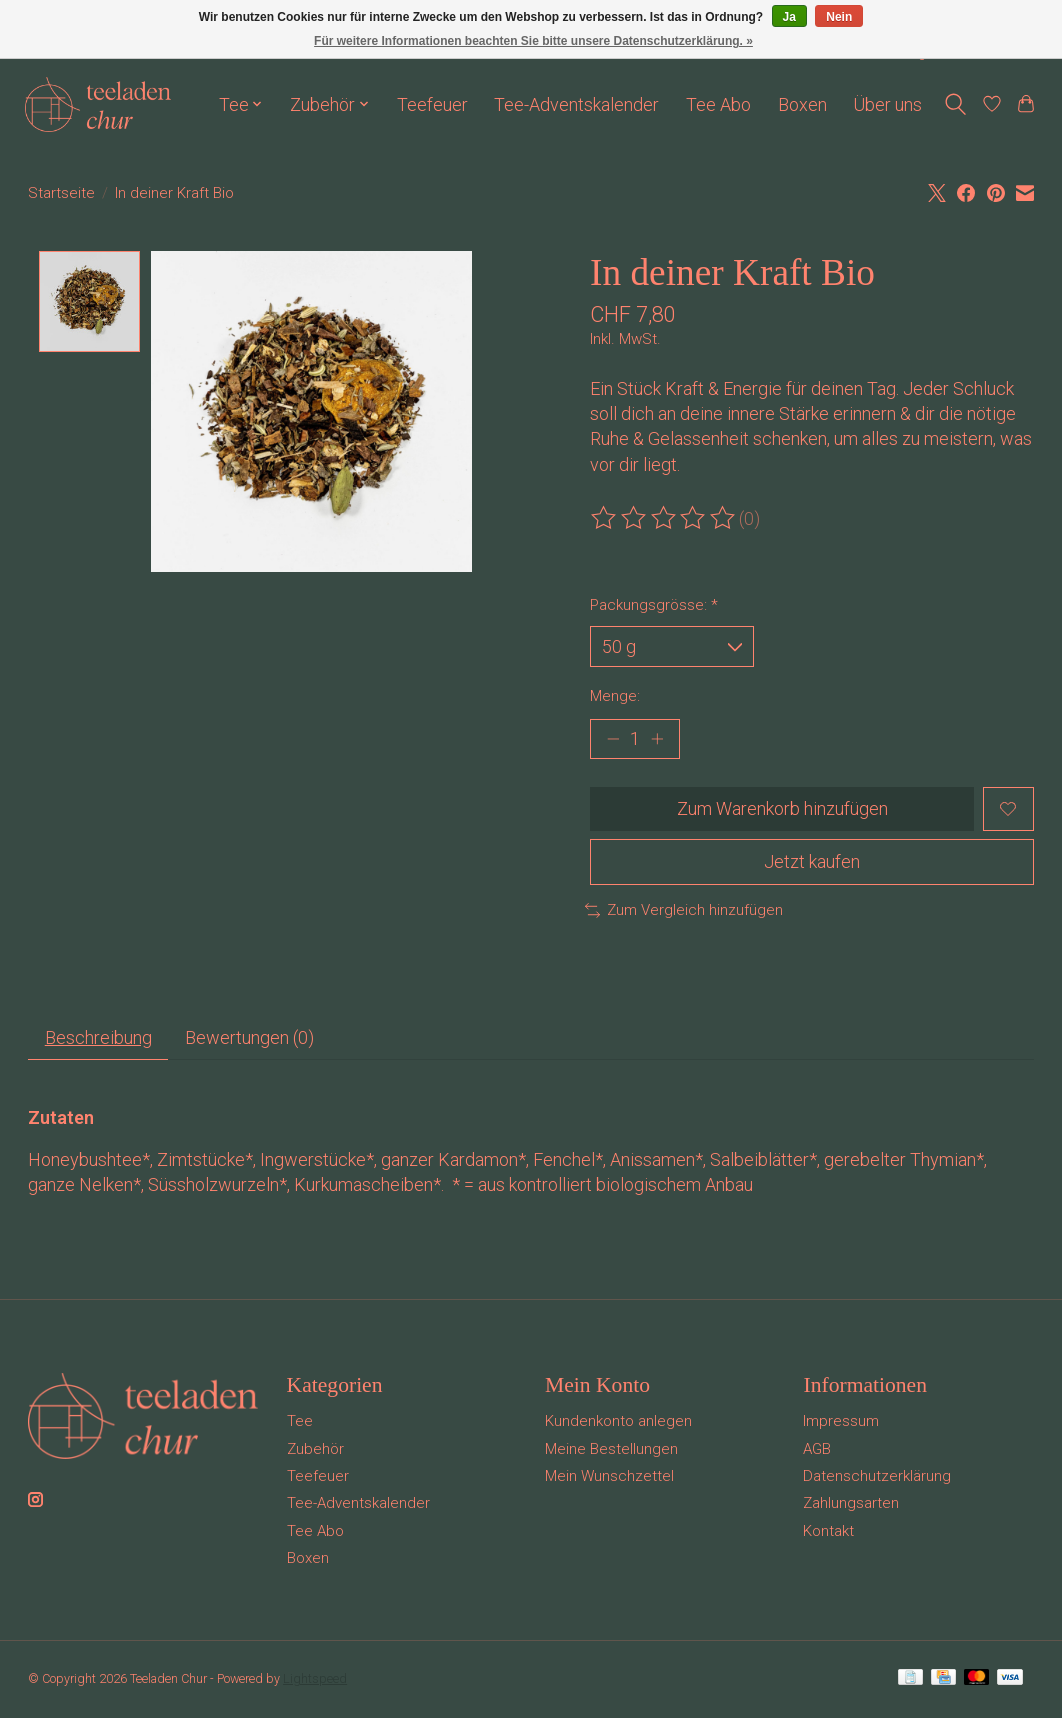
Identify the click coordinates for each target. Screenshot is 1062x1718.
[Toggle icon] (956, 104)
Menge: (615, 696)
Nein (839, 17)
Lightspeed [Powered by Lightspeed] (315, 1680)
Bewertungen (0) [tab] (250, 1039)
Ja (789, 17)
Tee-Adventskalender (576, 104)
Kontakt (828, 1533)
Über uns (887, 104)
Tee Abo (718, 104)
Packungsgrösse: (654, 605)
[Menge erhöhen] (657, 739)
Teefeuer (432, 104)
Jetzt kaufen (812, 862)
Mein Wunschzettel (609, 1478)
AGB (817, 1451)
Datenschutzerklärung (877, 1478)
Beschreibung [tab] (98, 1039)
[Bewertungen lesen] (664, 518)
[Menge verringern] (612, 739)
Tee (300, 1423)
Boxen (802, 104)
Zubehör (315, 1451)
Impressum (841, 1423)
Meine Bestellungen (611, 1451)
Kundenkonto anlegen (618, 1423)
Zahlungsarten (851, 1505)
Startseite (61, 193)
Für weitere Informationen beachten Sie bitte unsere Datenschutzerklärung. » (533, 41)
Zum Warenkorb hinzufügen (781, 809)
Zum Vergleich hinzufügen (684, 912)
